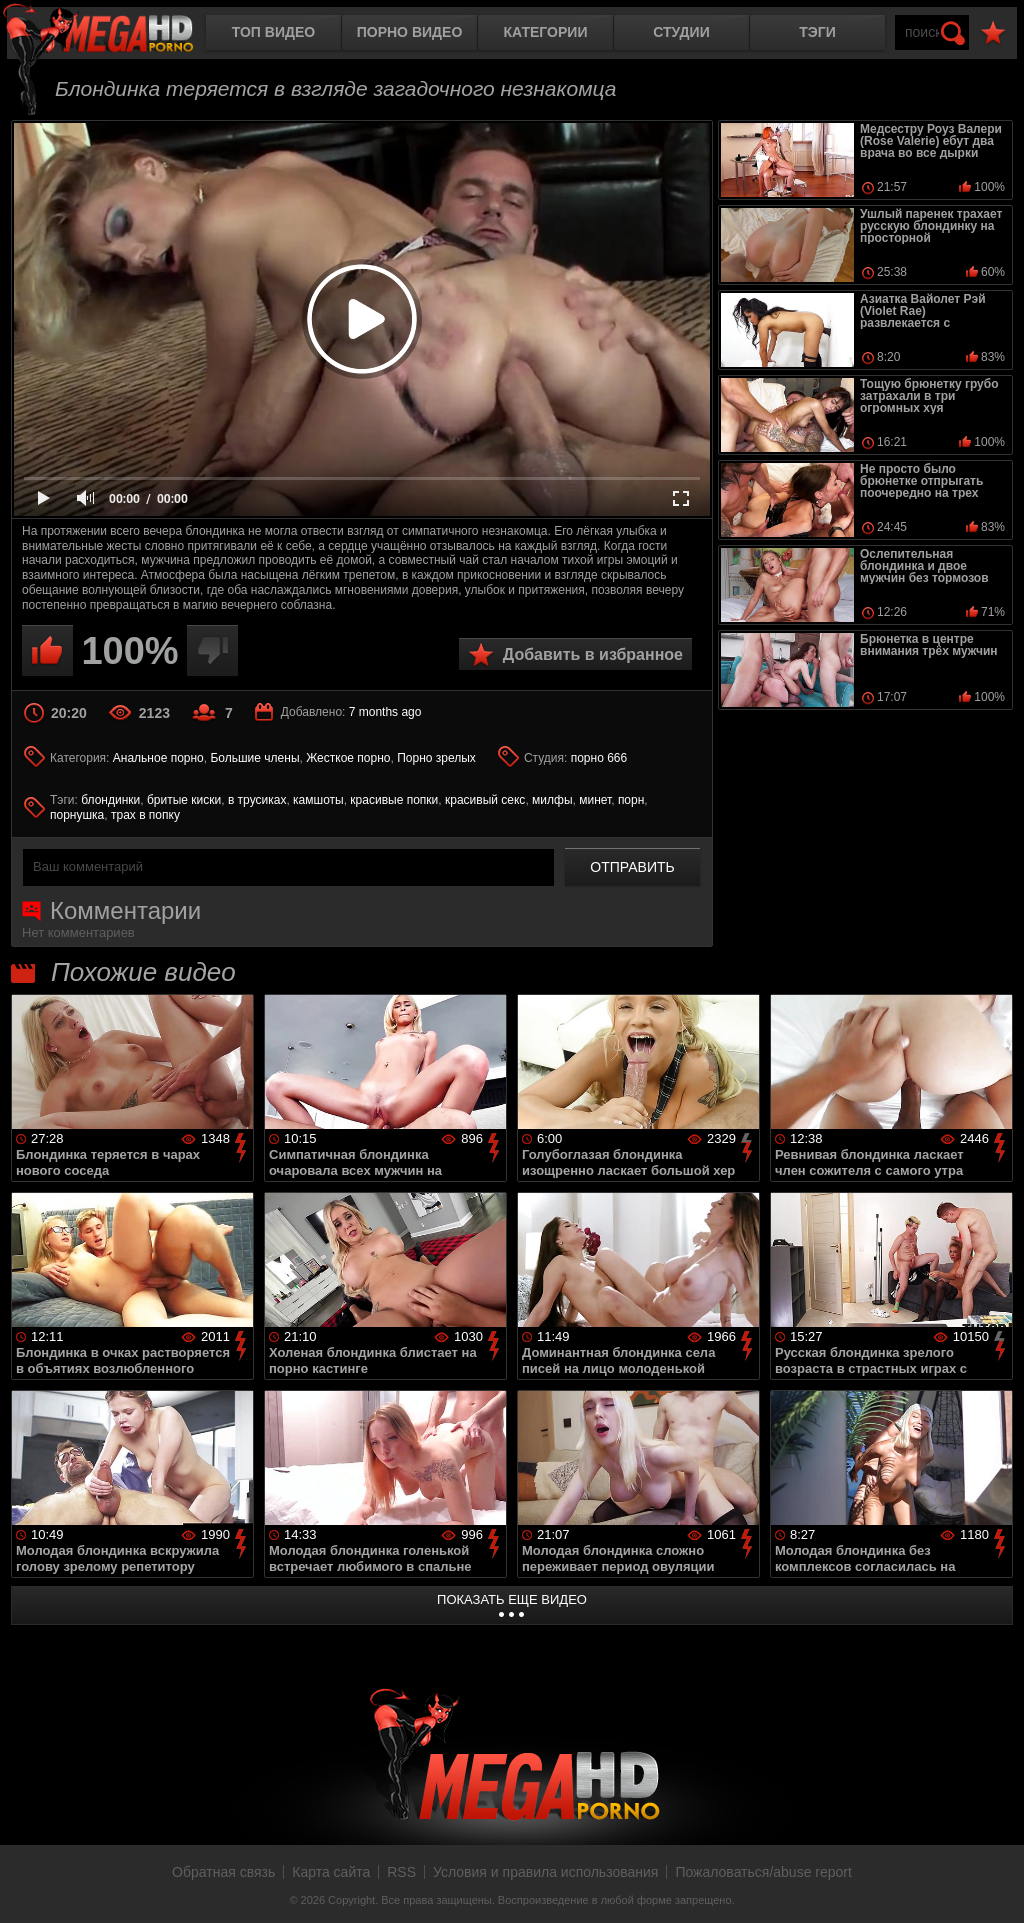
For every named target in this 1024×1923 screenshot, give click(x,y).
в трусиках (257, 800)
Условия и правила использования (545, 1872)
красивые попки (394, 800)
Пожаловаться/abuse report (763, 1872)
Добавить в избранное (593, 654)
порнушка (77, 815)
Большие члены (254, 758)
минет (595, 800)
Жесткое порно (348, 758)
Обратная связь (223, 1872)
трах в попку (145, 815)
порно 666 (599, 758)
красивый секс (485, 800)
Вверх (994, 1886)
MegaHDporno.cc (115, 34)
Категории (546, 32)
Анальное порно (158, 758)
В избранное (993, 33)
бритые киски (184, 800)
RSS (401, 1872)
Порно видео (410, 32)
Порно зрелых (436, 758)
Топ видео (273, 32)
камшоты (318, 800)
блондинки (110, 800)
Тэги (817, 32)
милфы (552, 800)
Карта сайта (331, 1872)
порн (631, 800)
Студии (681, 32)
